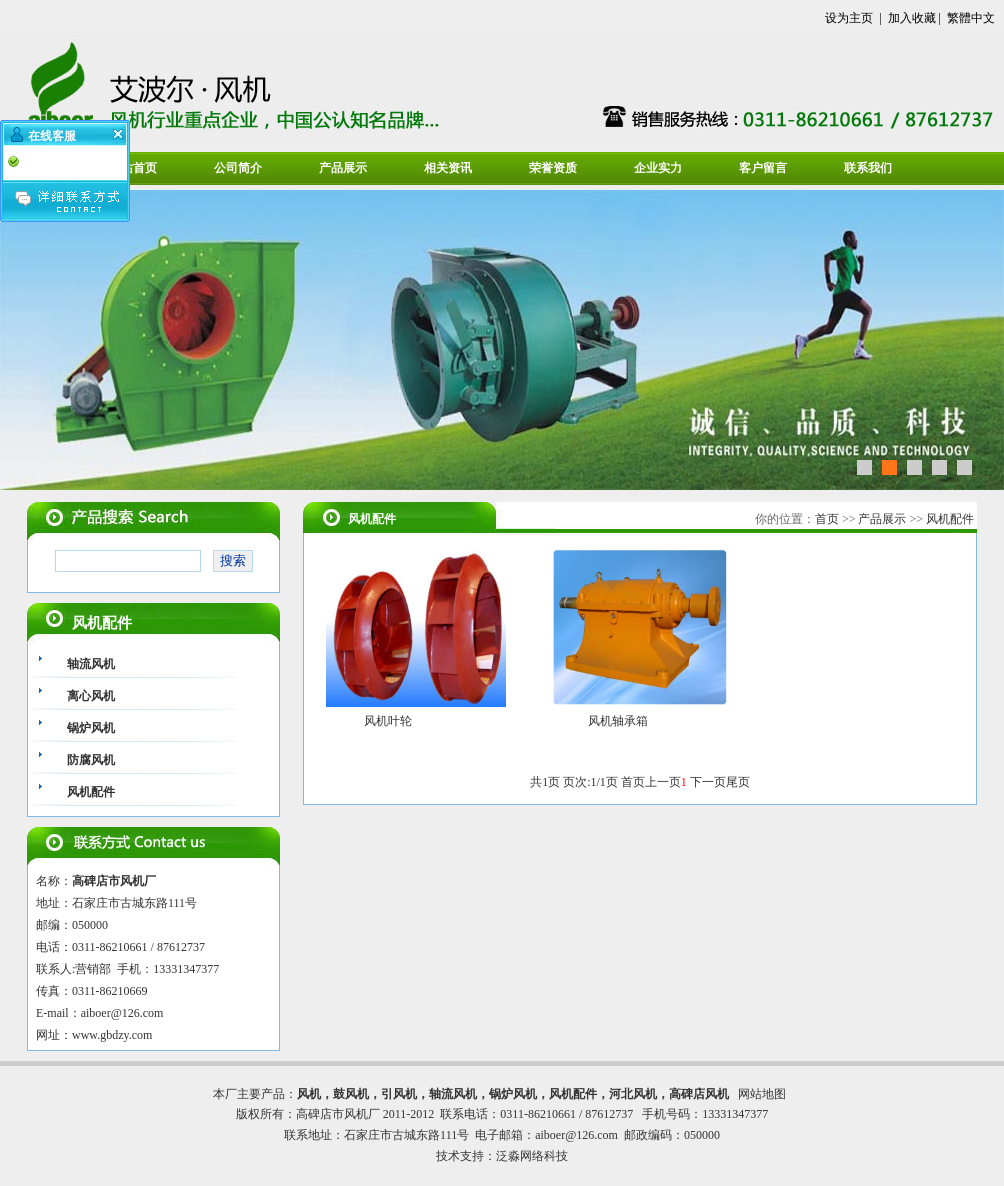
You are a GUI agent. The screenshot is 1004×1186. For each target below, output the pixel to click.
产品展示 (343, 168)
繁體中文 (971, 18)
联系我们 (868, 168)
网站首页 (133, 168)
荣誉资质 (553, 168)
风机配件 (950, 519)
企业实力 (658, 168)
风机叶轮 (388, 721)
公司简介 (238, 168)
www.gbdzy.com (112, 1035)
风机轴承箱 (618, 721)
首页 (827, 519)
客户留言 (763, 168)
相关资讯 (448, 168)
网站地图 (762, 1094)
